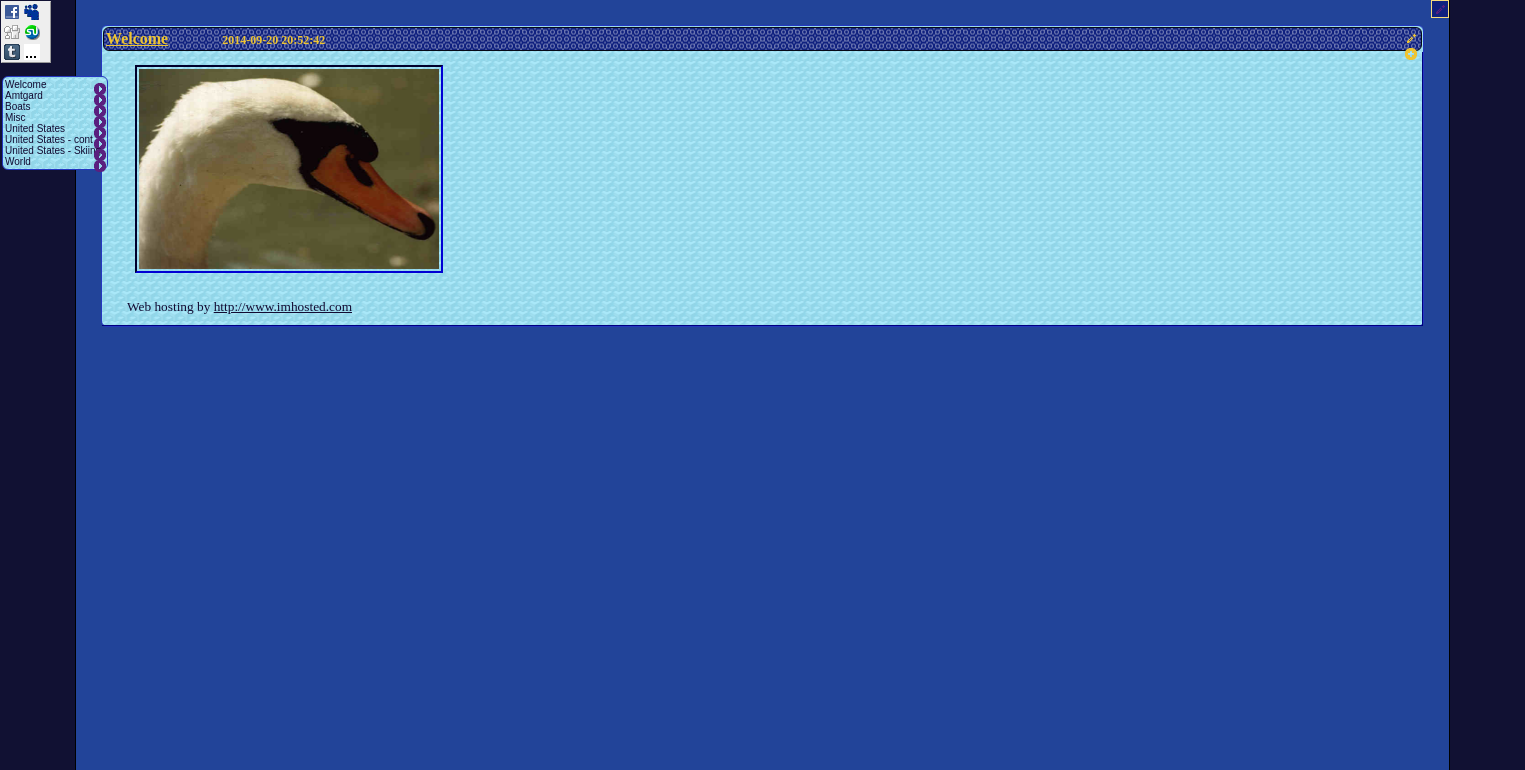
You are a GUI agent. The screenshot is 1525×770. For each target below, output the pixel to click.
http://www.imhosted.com (283, 306)
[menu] (55, 123)
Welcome (137, 38)
